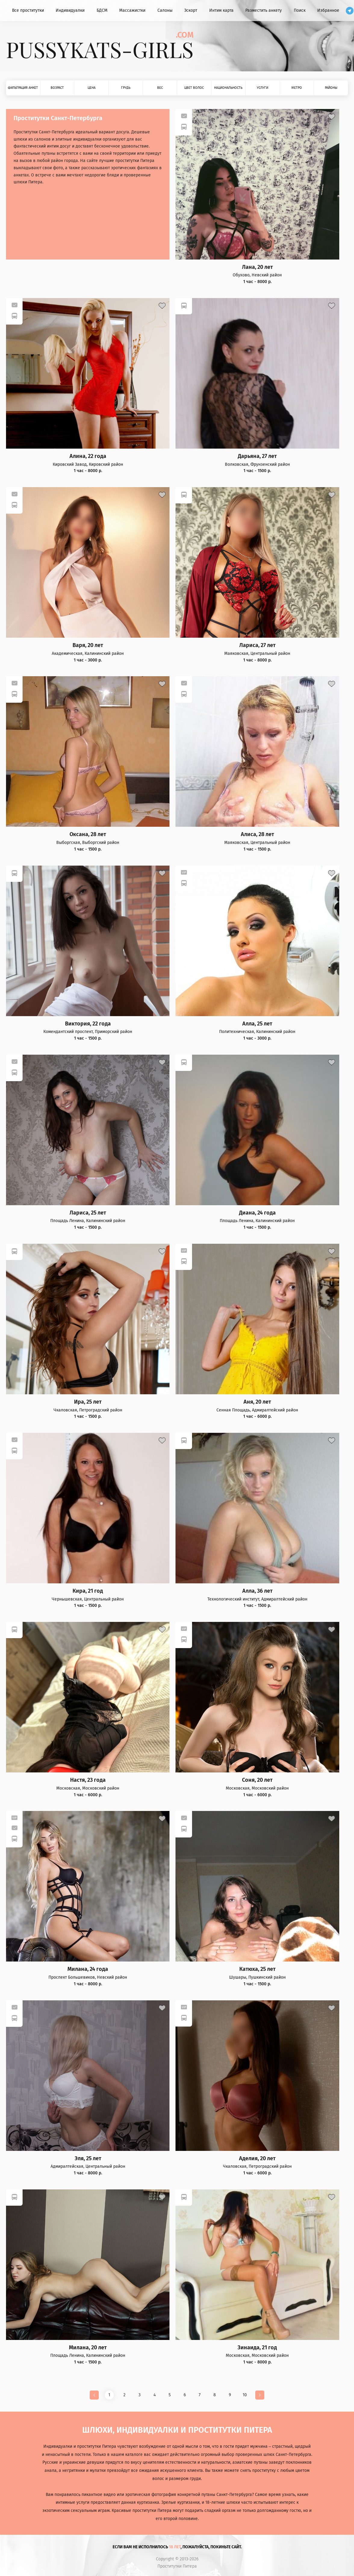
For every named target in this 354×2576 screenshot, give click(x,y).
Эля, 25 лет (88, 2158)
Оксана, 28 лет (88, 834)
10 (245, 2394)
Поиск (300, 10)
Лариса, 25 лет (88, 1213)
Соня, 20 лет (257, 1780)
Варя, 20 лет (88, 645)
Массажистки (132, 10)
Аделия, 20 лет (257, 2158)
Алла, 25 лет (257, 1024)
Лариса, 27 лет (257, 645)
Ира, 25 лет (87, 1402)
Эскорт (190, 10)
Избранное (328, 10)
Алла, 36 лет (257, 1591)
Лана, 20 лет (257, 267)
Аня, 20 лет (257, 1402)
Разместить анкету (263, 10)
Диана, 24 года (257, 1213)
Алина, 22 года (88, 456)
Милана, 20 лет (88, 2347)
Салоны (164, 10)
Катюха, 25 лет (257, 1969)
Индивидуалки (70, 10)
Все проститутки (28, 10)
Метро (296, 88)
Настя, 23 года (88, 1780)
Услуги (262, 88)
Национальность (228, 88)
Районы (331, 88)
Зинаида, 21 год (257, 2347)
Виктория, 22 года (88, 1024)
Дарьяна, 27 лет (257, 456)
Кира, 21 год (88, 1591)
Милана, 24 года (87, 1969)
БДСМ (102, 10)
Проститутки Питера (177, 2566)
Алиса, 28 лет (257, 834)
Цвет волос (194, 88)
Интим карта (221, 10)
